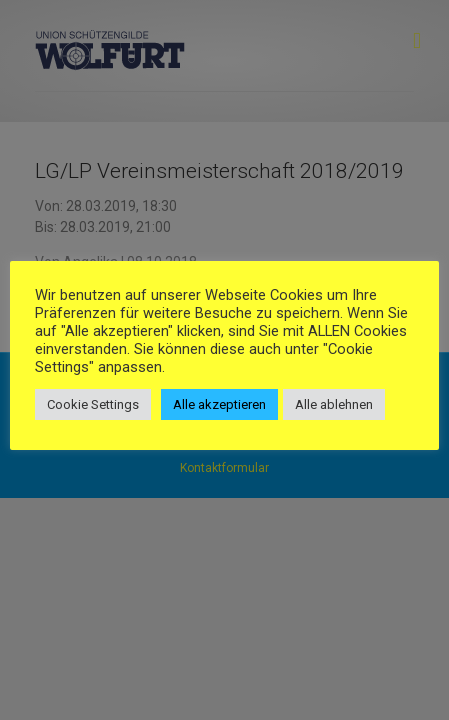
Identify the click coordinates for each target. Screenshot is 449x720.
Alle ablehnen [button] (334, 404)
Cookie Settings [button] (93, 404)
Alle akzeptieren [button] (219, 404)
